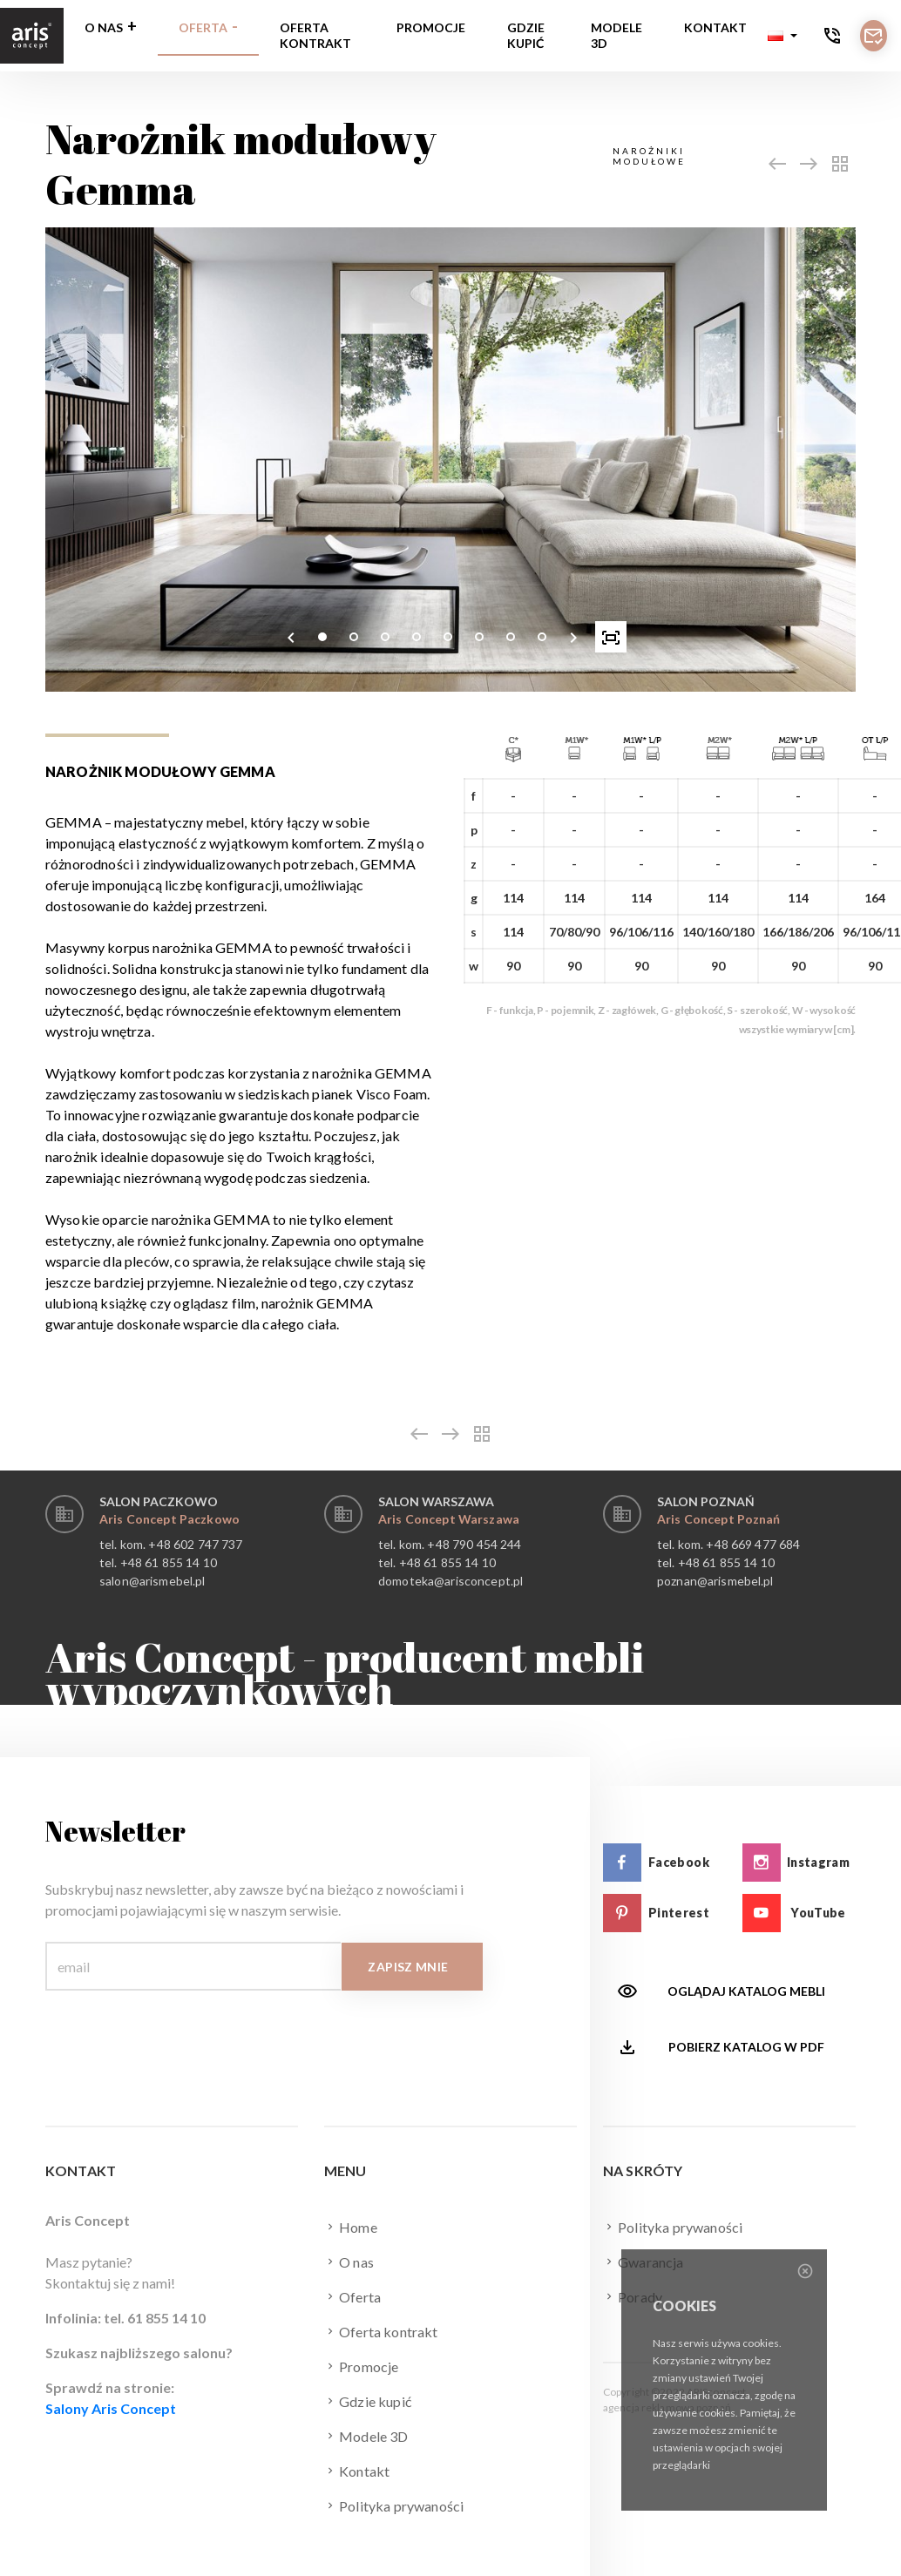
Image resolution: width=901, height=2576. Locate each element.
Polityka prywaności (394, 2505)
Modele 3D (616, 35)
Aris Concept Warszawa (448, 1518)
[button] (782, 35)
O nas (104, 27)
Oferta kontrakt (315, 35)
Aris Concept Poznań (719, 1518)
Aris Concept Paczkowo (169, 1518)
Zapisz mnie (408, 1966)
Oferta (203, 27)
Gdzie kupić (526, 35)
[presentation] (291, 636)
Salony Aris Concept (110, 2408)
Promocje (430, 27)
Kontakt (715, 27)
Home (350, 2227)
